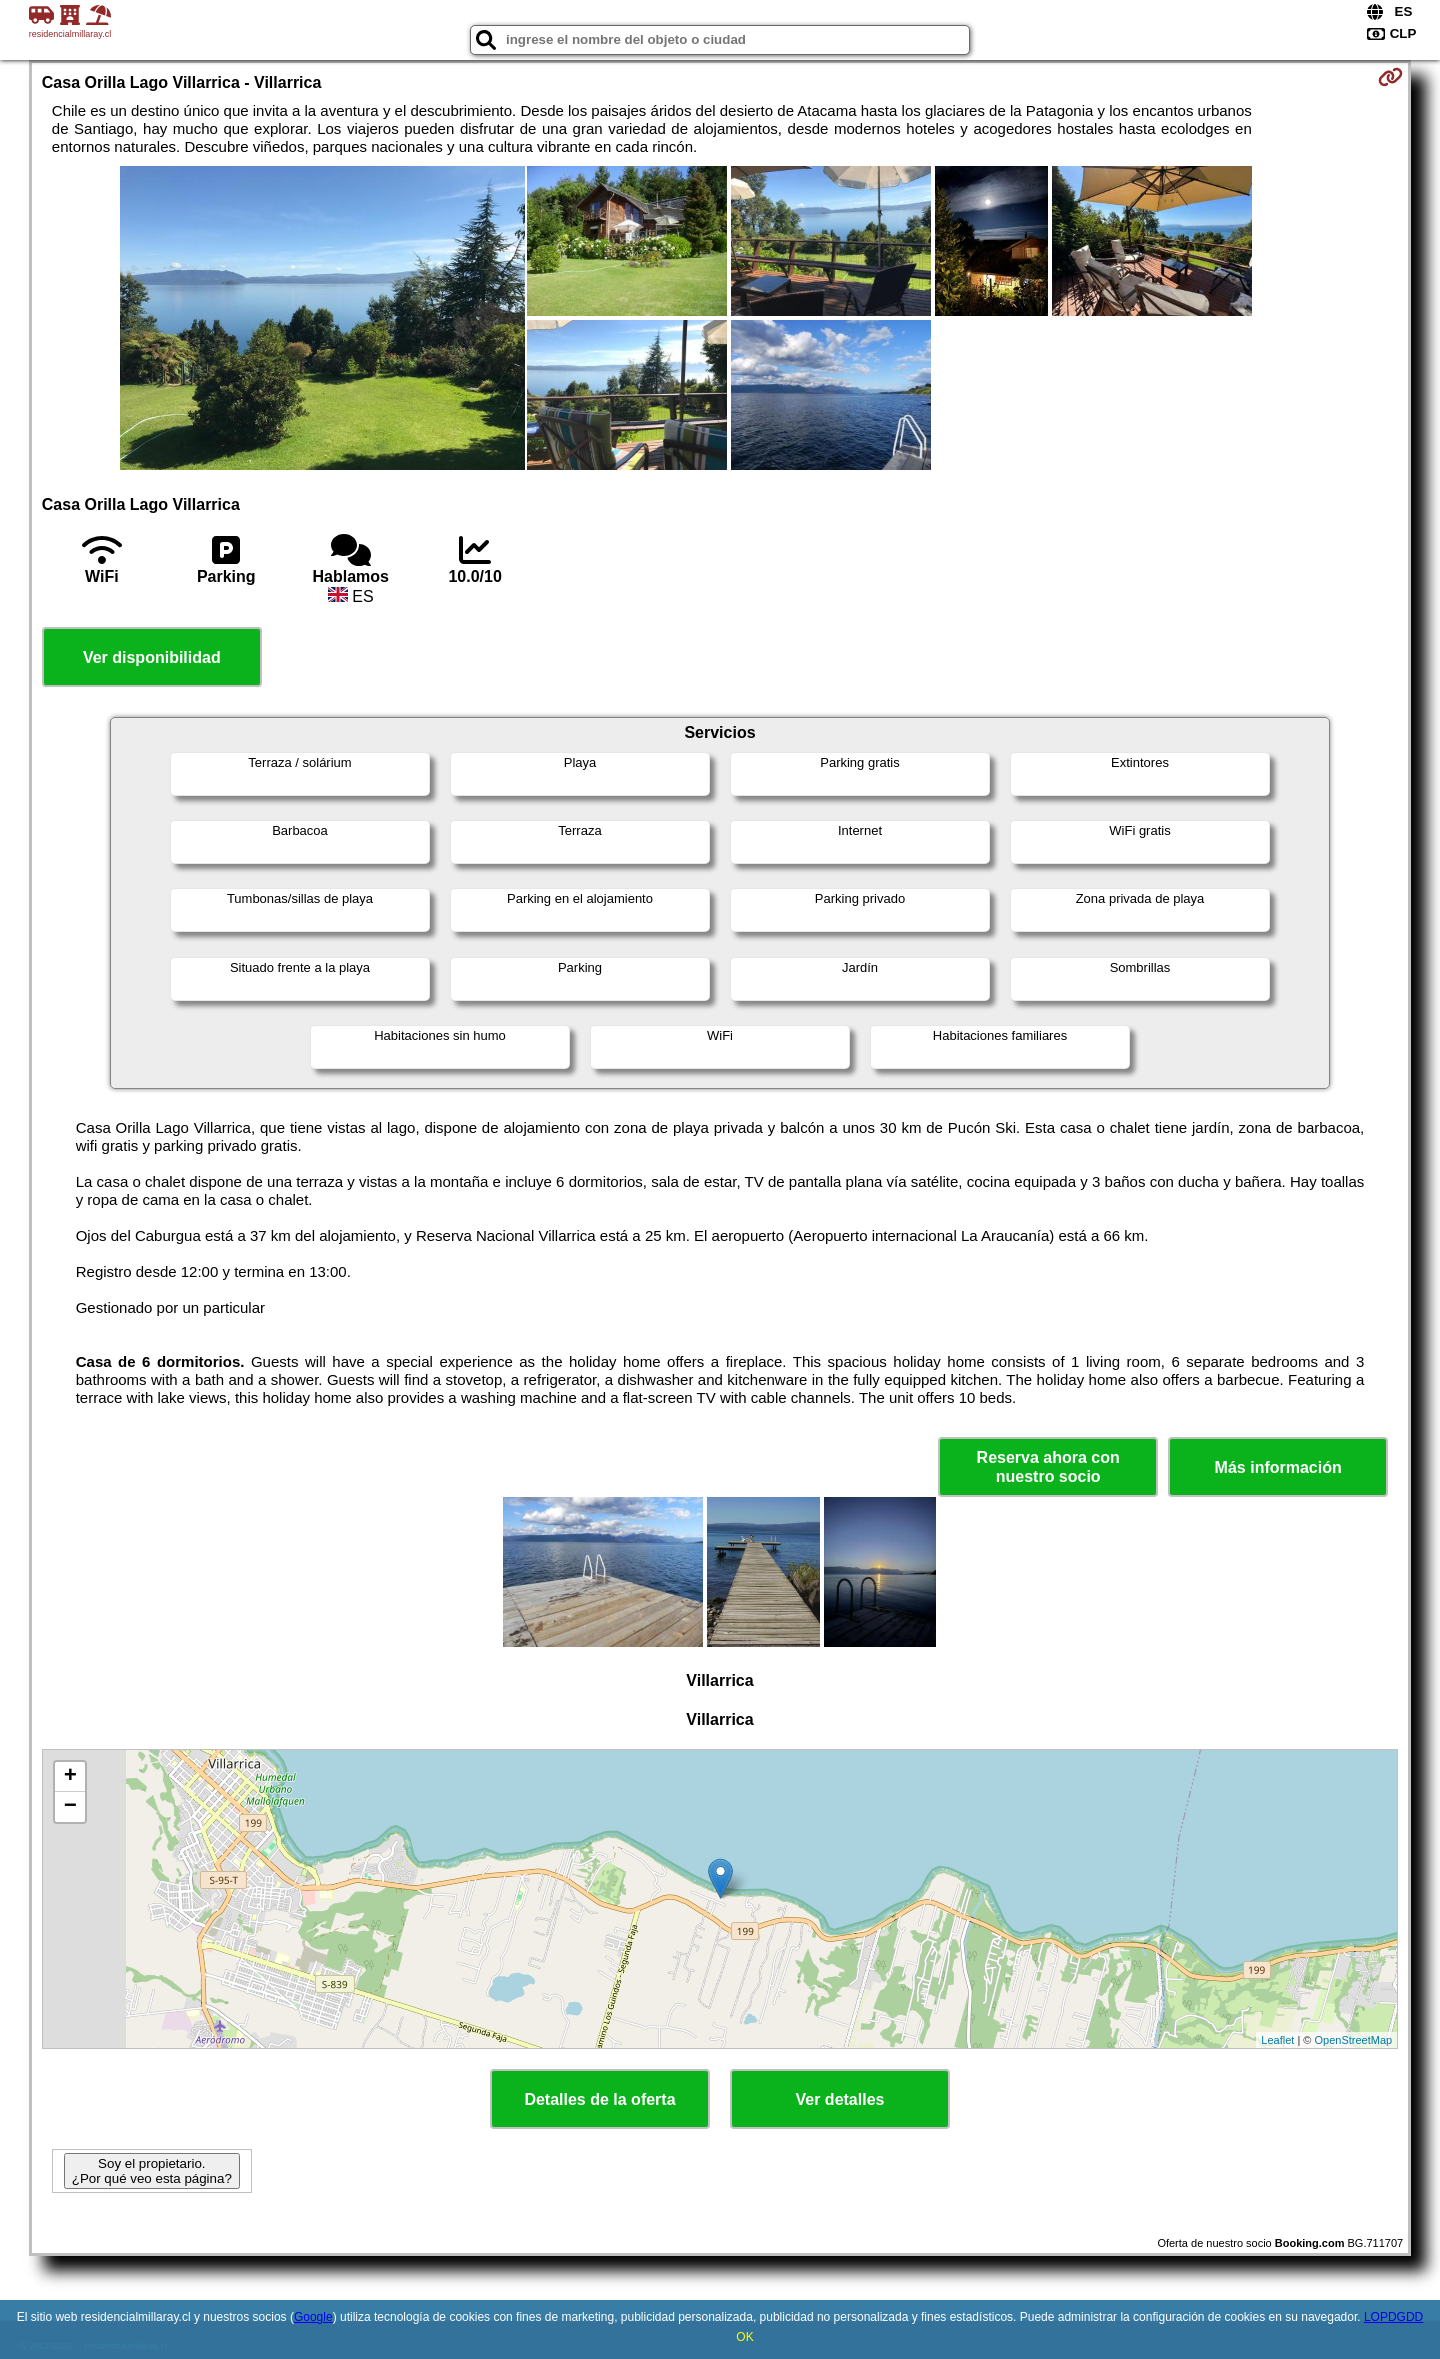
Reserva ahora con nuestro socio (1048, 1467)
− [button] (70, 1807)
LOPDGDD (1393, 2317)
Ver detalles (840, 2099)
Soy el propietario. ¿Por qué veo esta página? (152, 2171)
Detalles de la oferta (599, 2099)
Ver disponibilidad (152, 657)
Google (313, 2317)
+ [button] (70, 1777)
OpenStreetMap (1354, 2040)
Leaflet (1277, 2040)
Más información (1278, 1467)
